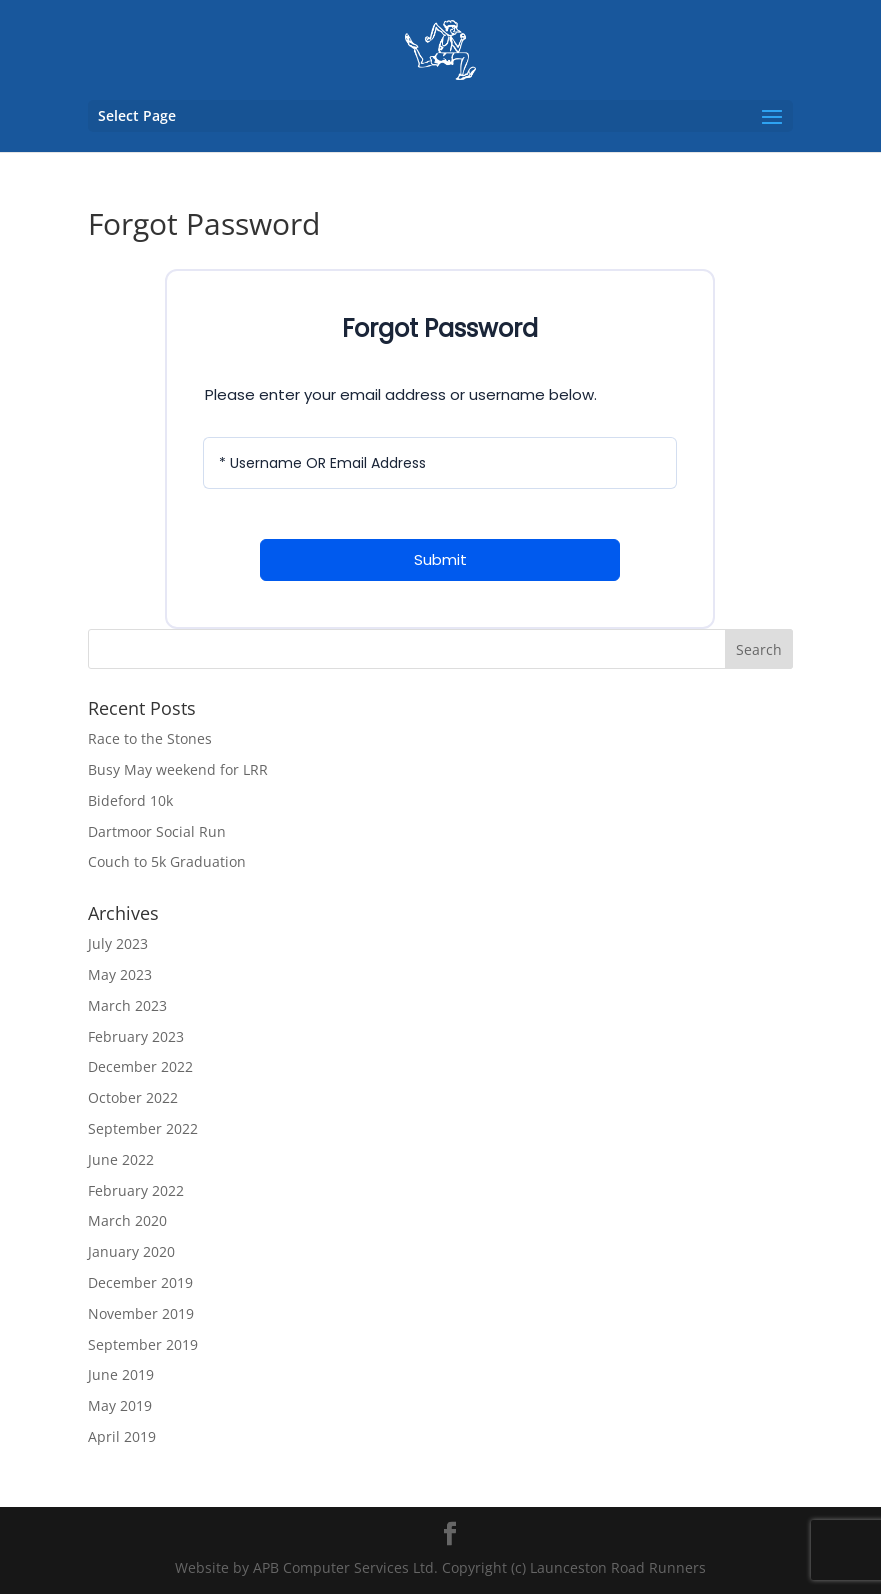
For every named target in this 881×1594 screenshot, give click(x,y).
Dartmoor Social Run (157, 831)
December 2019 (140, 1282)
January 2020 (131, 1251)
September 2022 (143, 1128)
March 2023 (127, 1005)
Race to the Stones (150, 738)
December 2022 (140, 1066)
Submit (440, 559)
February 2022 (136, 1190)
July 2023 (118, 943)
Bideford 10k (130, 800)
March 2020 (127, 1220)
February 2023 (136, 1036)
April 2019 (122, 1436)
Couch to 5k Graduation (167, 861)
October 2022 (133, 1097)
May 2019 (120, 1405)
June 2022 (121, 1159)
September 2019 (143, 1344)
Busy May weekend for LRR (178, 769)
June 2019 (121, 1374)
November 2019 (141, 1313)
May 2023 (120, 974)
